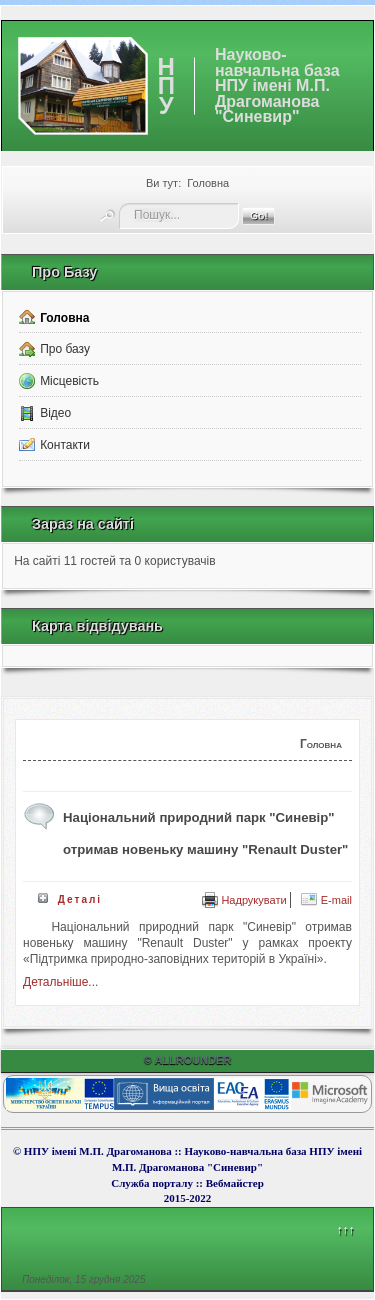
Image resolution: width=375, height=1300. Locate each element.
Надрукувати (244, 900)
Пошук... (119, 203)
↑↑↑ (345, 1230)
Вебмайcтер (235, 1183)
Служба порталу (153, 1183)
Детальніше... (60, 982)
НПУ (166, 85)
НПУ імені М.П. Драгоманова (98, 1151)
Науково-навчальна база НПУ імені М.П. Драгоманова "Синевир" (277, 86)
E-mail (326, 900)
